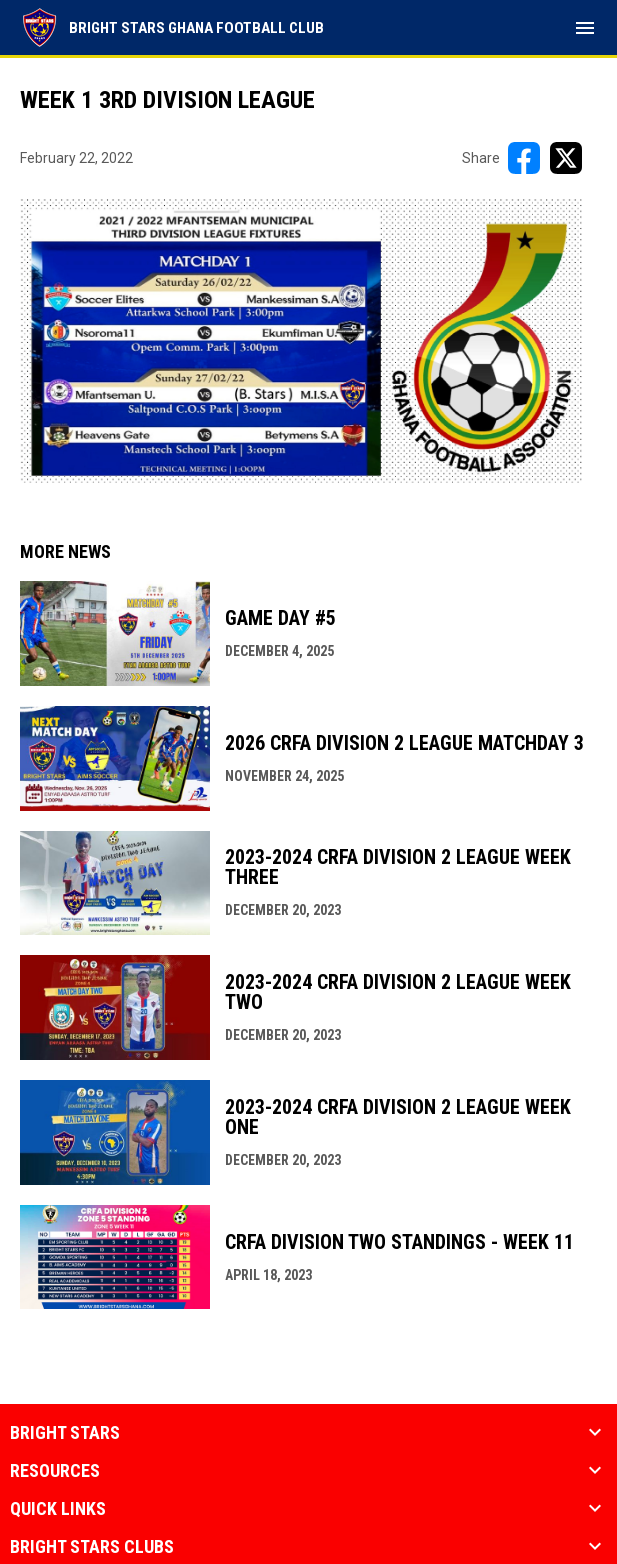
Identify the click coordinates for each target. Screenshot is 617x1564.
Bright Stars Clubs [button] (92, 1547)
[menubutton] (585, 28)
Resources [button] (55, 1471)
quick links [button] (58, 1509)
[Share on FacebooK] (524, 158)
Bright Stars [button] (65, 1433)
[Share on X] (566, 158)
